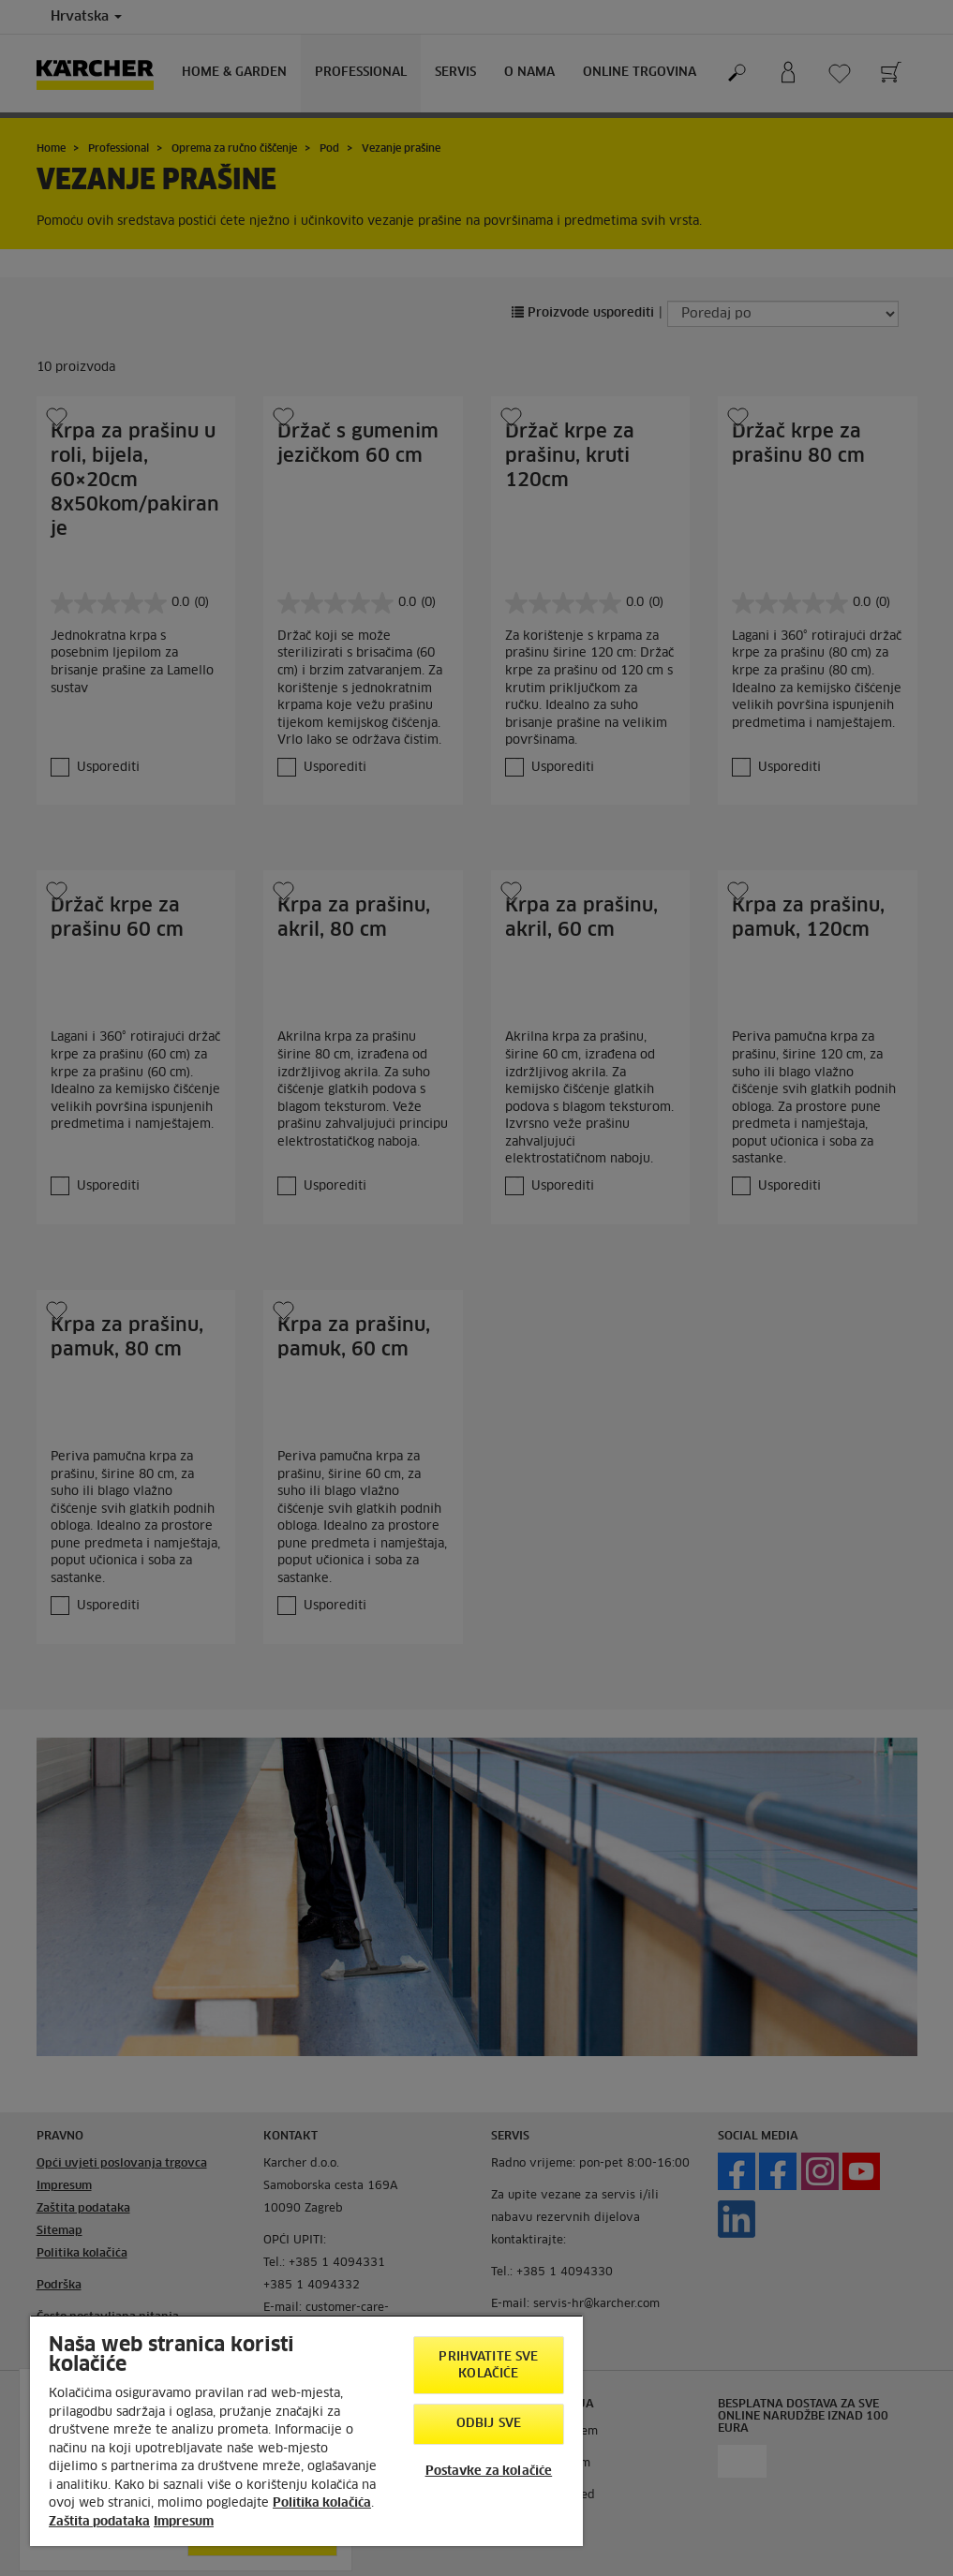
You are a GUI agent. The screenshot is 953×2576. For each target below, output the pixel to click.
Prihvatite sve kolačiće (488, 2365)
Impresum (184, 2522)
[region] (306, 2430)
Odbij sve (488, 2424)
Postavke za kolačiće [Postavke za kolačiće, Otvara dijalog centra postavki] (489, 2471)
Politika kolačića (322, 2503)
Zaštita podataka (99, 2522)
